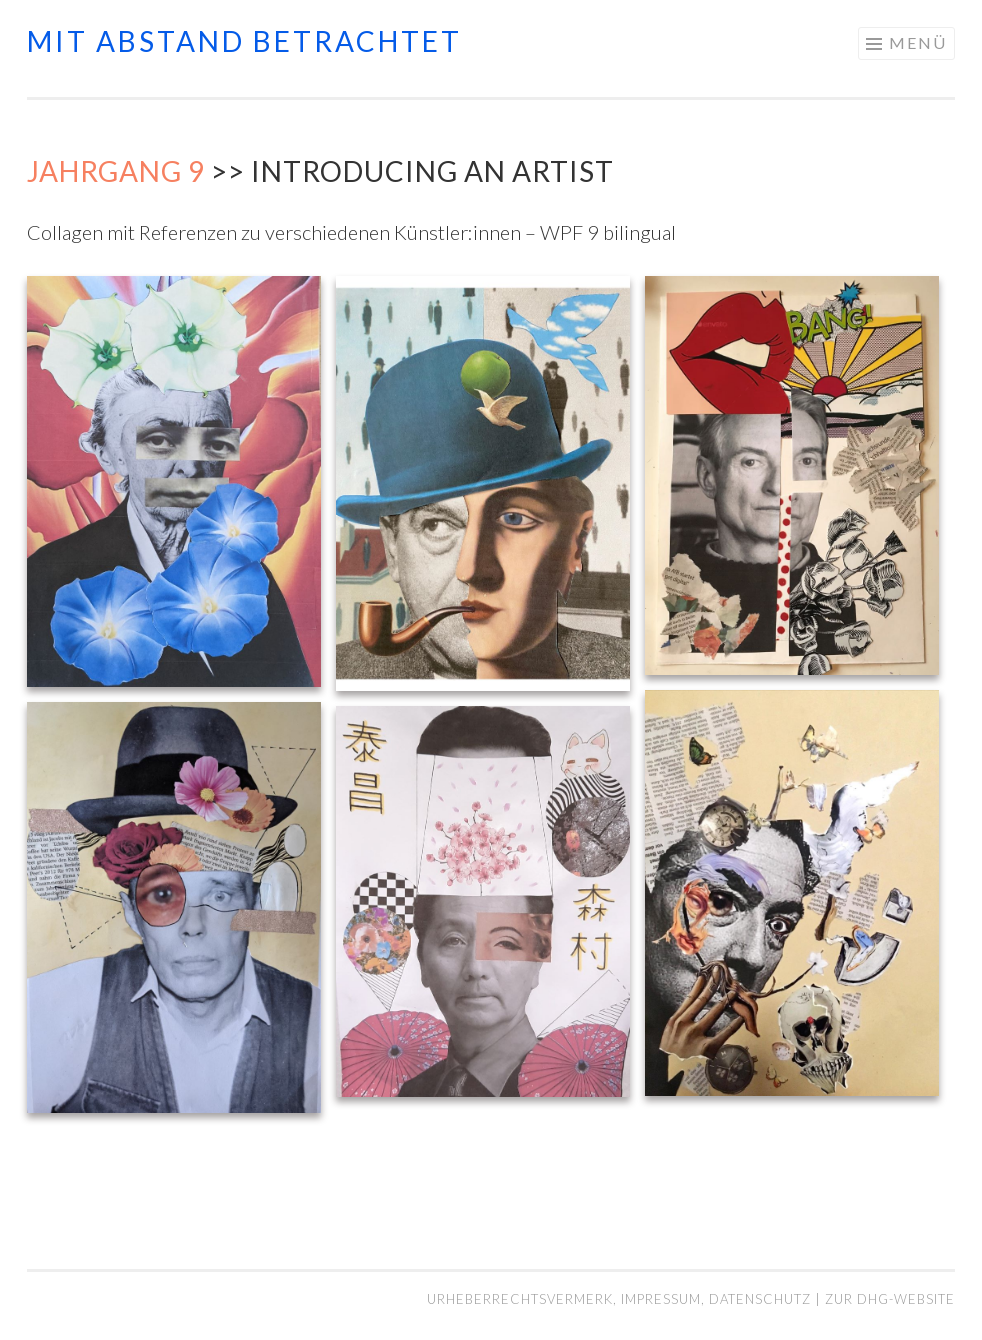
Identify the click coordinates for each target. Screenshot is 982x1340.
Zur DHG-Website (890, 1299)
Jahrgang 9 (116, 171)
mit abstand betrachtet (244, 41)
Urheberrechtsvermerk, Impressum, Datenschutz (621, 1299)
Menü (918, 42)
